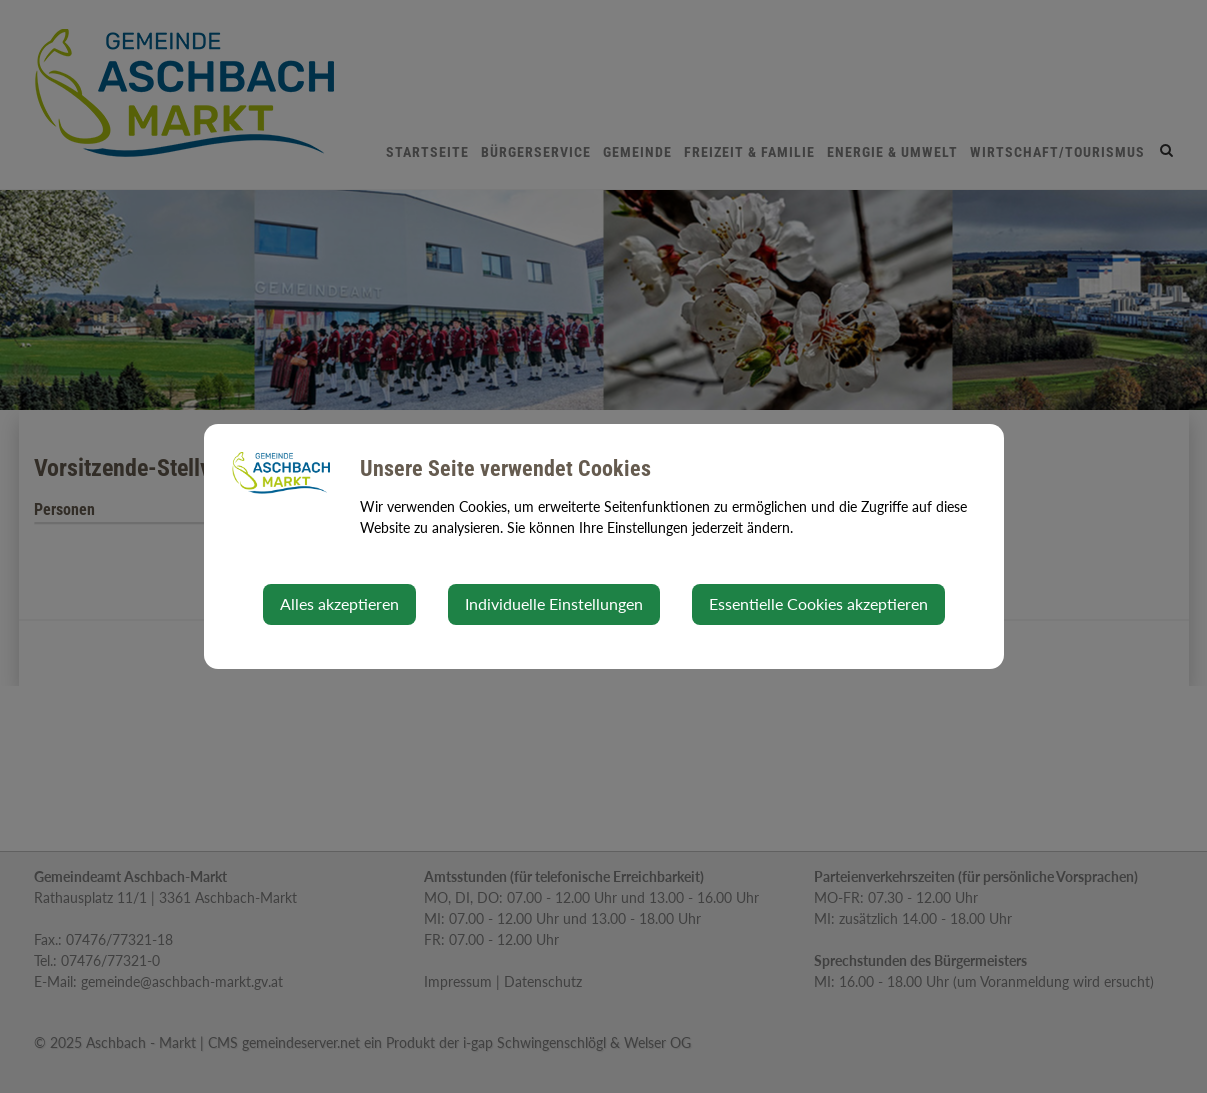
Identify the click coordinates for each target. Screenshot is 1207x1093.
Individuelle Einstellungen (554, 603)
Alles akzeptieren (339, 603)
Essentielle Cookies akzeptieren (818, 603)
